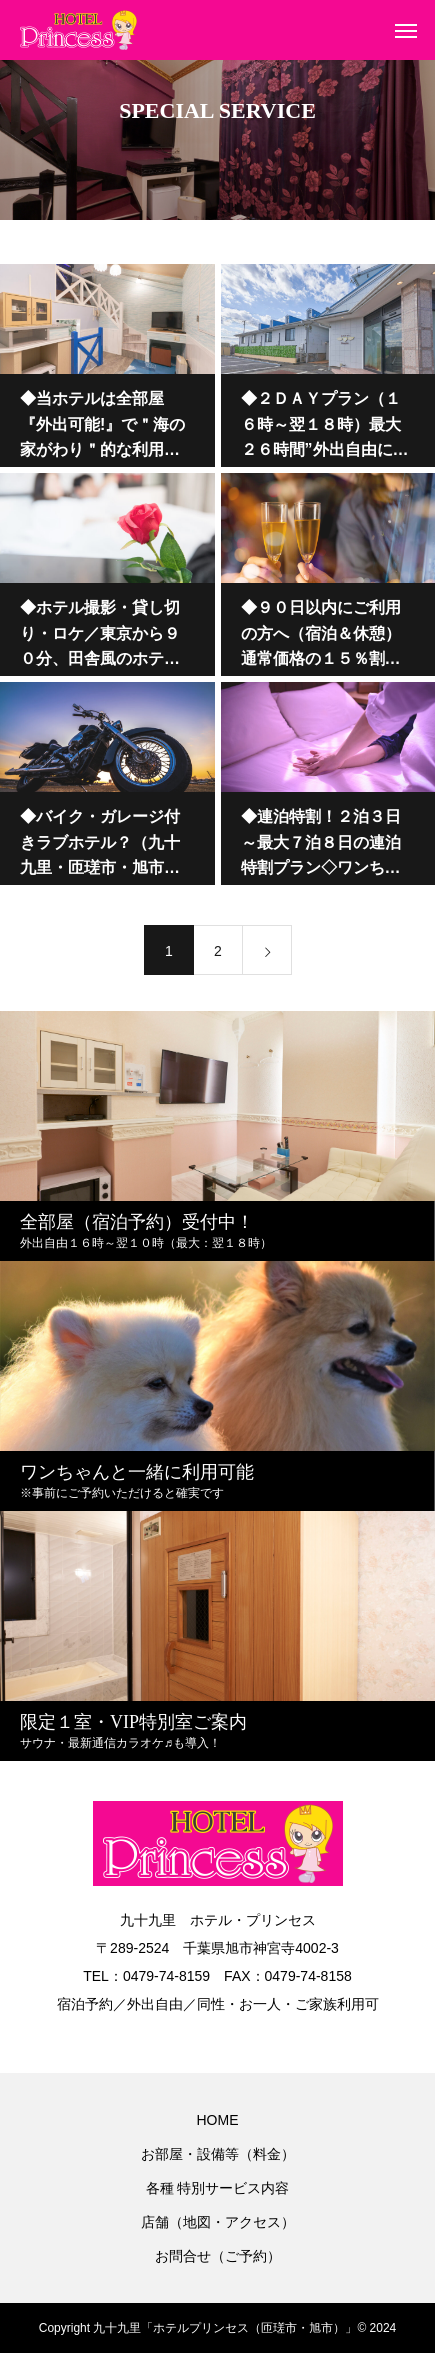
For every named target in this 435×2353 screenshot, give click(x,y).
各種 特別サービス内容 (218, 2188)
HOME (218, 2120)
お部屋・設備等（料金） (218, 2154)
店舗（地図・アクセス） (218, 2222)
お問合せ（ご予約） (218, 2256)
